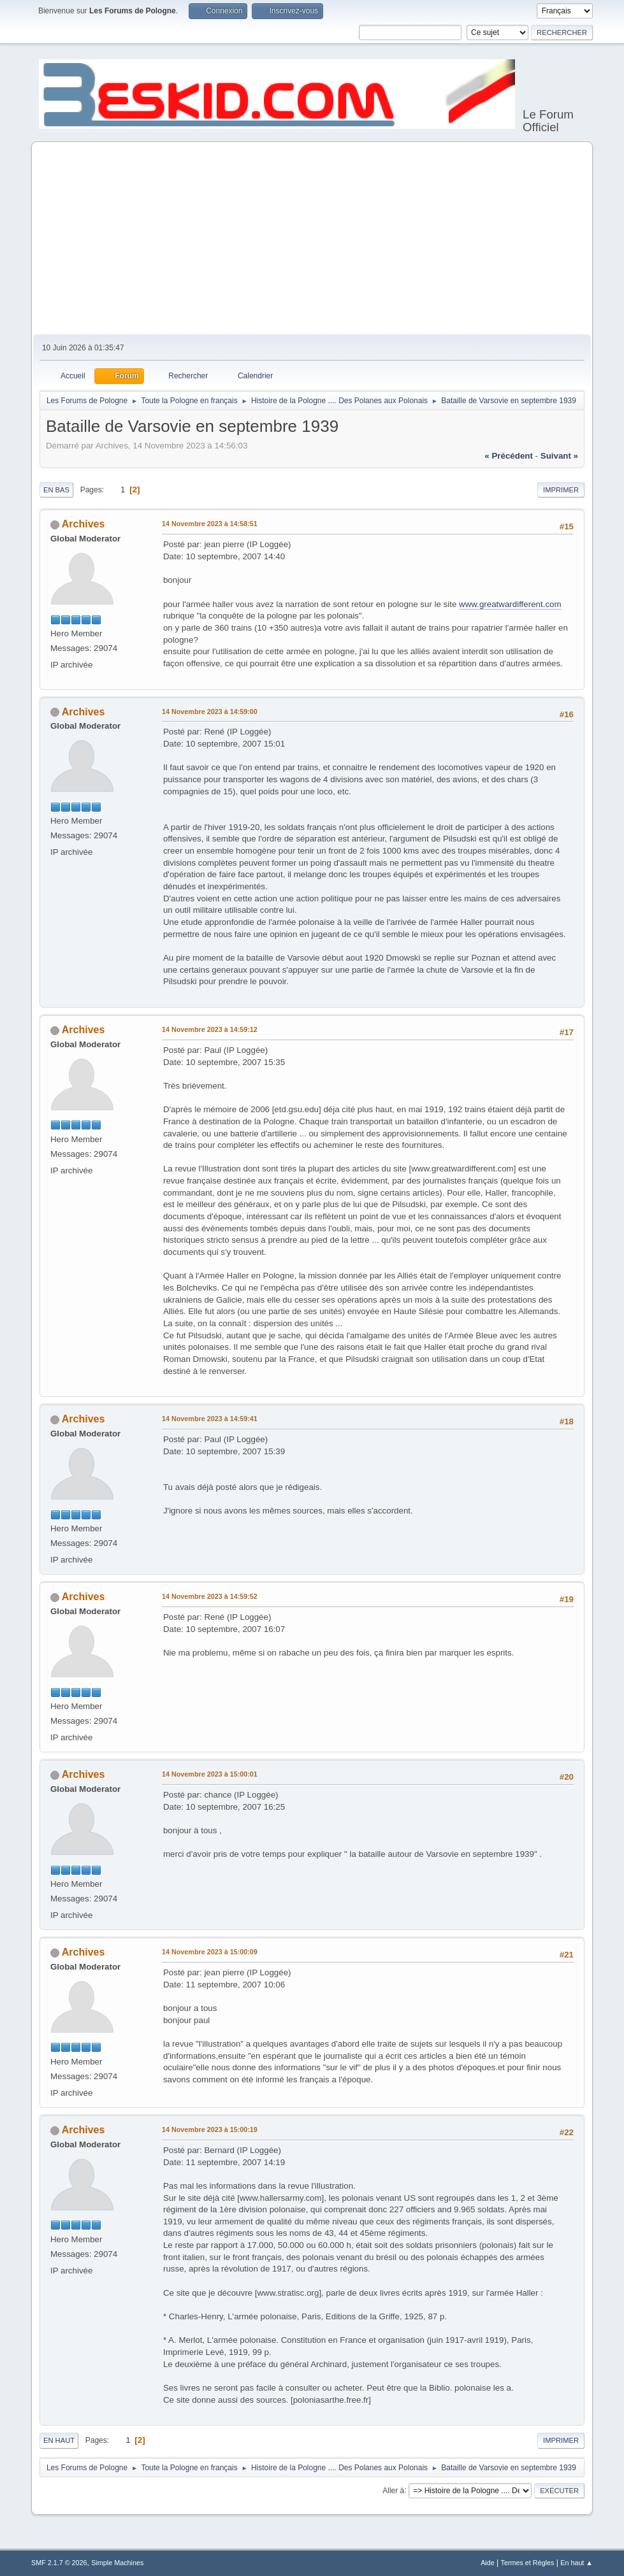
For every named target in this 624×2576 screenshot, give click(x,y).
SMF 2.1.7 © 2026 (59, 2562)
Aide (488, 2562)
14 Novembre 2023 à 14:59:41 (210, 1418)
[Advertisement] (312, 239)
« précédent (508, 456)
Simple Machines (117, 2562)
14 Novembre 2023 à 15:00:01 (210, 1774)
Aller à (393, 2490)
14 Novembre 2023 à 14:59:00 (210, 711)
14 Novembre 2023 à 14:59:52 (210, 1596)
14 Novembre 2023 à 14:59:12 (210, 1029)
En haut (59, 2440)
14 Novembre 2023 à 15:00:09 (210, 1952)
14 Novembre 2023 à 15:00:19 (210, 2129)
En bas (56, 490)
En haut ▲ (576, 2562)
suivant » (559, 456)
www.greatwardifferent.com (510, 604)
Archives (83, 524)
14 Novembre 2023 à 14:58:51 (210, 523)
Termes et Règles (528, 2562)
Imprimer (561, 490)
